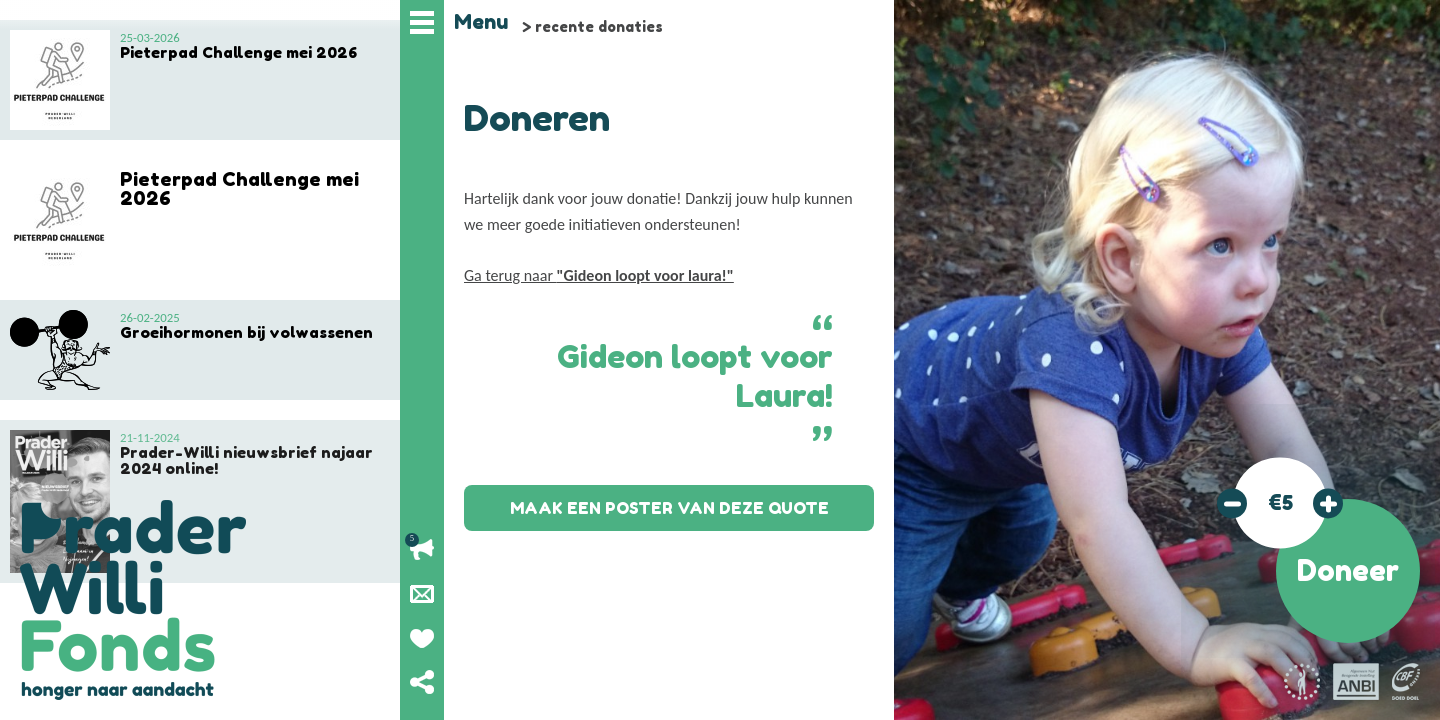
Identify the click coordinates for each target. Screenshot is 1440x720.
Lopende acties (422, 550)
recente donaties (599, 26)
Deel (422, 682)
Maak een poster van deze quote (669, 508)
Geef (422, 638)
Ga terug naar (599, 275)
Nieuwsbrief (422, 594)
